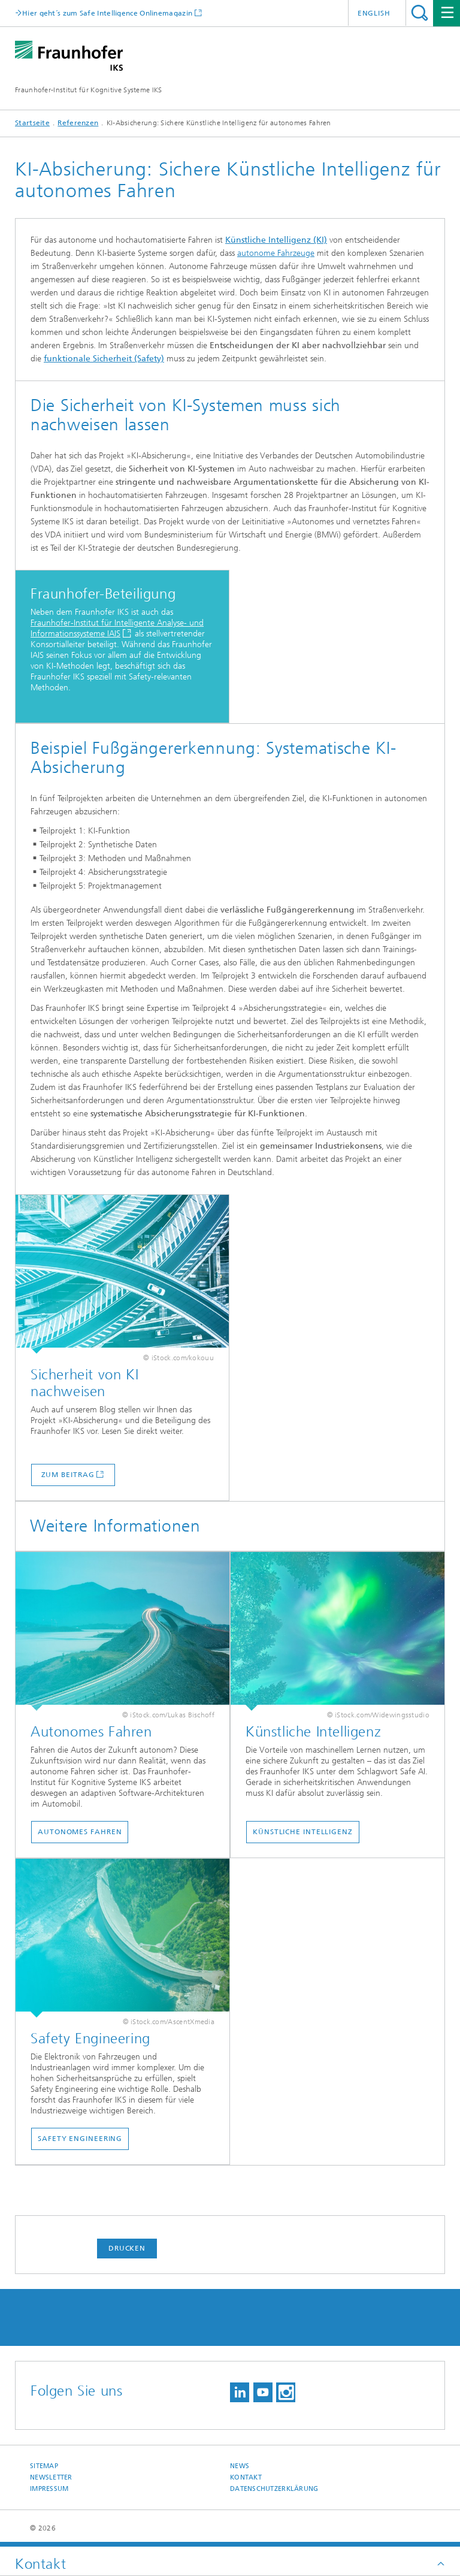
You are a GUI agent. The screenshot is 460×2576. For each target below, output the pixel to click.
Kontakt (246, 2477)
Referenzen (78, 123)
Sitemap (44, 2466)
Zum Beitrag (68, 1474)
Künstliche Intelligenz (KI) (276, 240)
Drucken (127, 2248)
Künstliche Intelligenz (303, 1832)
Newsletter (51, 2477)
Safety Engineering (80, 2138)
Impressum (49, 2489)
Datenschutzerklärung (274, 2489)
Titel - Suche (419, 13)
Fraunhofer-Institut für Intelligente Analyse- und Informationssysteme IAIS (117, 628)
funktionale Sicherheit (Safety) (104, 359)
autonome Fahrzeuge (275, 253)
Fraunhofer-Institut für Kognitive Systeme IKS (88, 90)
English (374, 13)
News (239, 2466)
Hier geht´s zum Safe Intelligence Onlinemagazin (107, 13)
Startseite (32, 123)
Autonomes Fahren (80, 1832)
